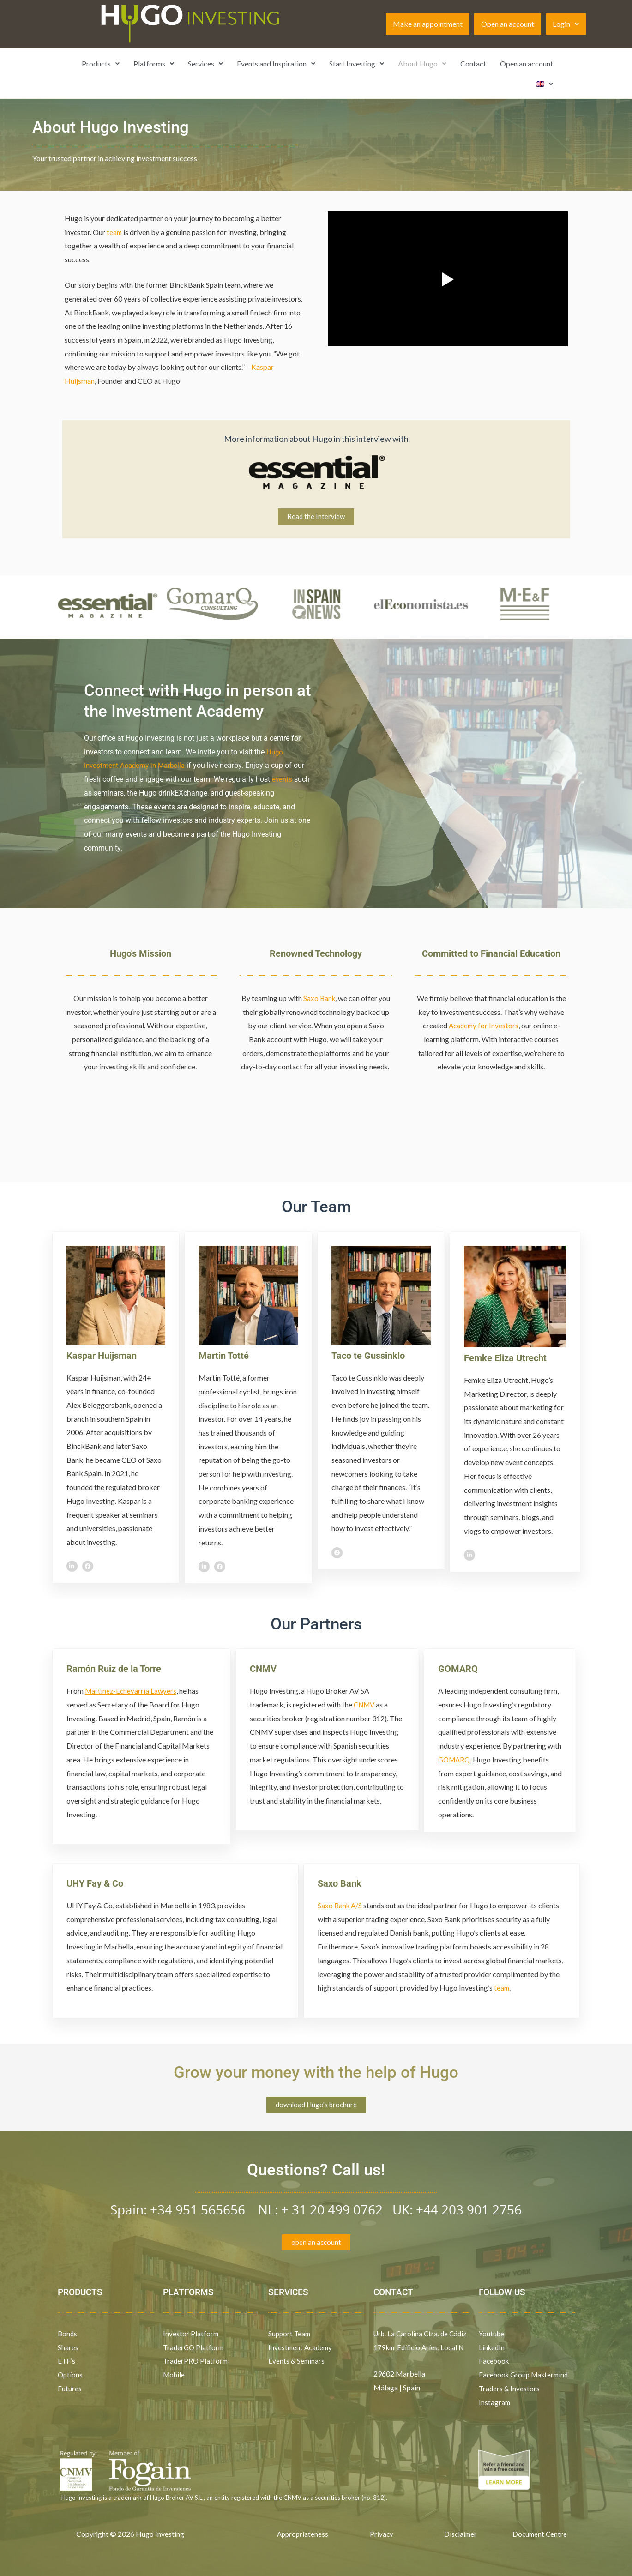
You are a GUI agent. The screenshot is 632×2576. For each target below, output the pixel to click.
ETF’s (67, 2362)
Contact (473, 63)
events (282, 779)
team (115, 232)
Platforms (153, 63)
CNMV (263, 1669)
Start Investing (356, 63)
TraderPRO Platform (196, 2362)
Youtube (492, 2334)
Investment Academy (301, 2348)
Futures (70, 2389)
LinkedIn (492, 2348)
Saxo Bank (319, 998)
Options (71, 2375)
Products (101, 63)
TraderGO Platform (194, 2348)
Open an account (507, 23)
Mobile (175, 2375)
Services (205, 63)
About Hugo (422, 63)
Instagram (495, 2403)
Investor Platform (191, 2334)
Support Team (290, 2334)
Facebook (495, 2362)
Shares (68, 2348)
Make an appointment (428, 23)
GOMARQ (458, 1669)
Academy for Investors (483, 1025)
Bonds (68, 2334)
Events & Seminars (297, 2362)
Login (566, 23)
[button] (566, 24)
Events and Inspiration (276, 63)
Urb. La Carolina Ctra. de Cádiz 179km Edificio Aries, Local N (418, 2348)
